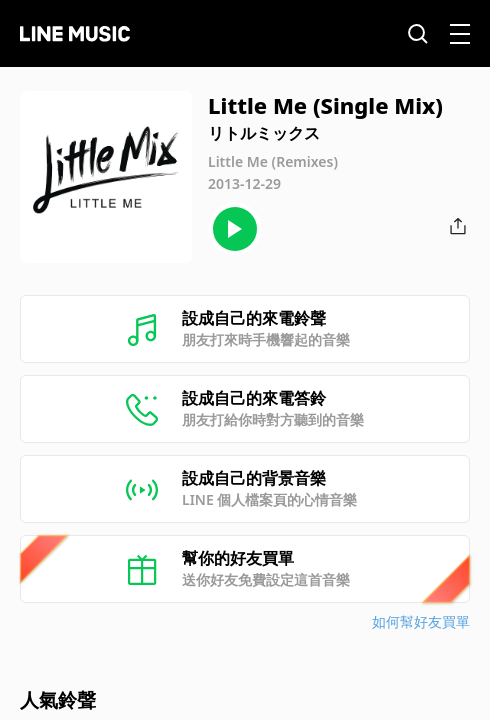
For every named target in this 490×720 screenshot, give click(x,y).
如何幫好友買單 (421, 621)
